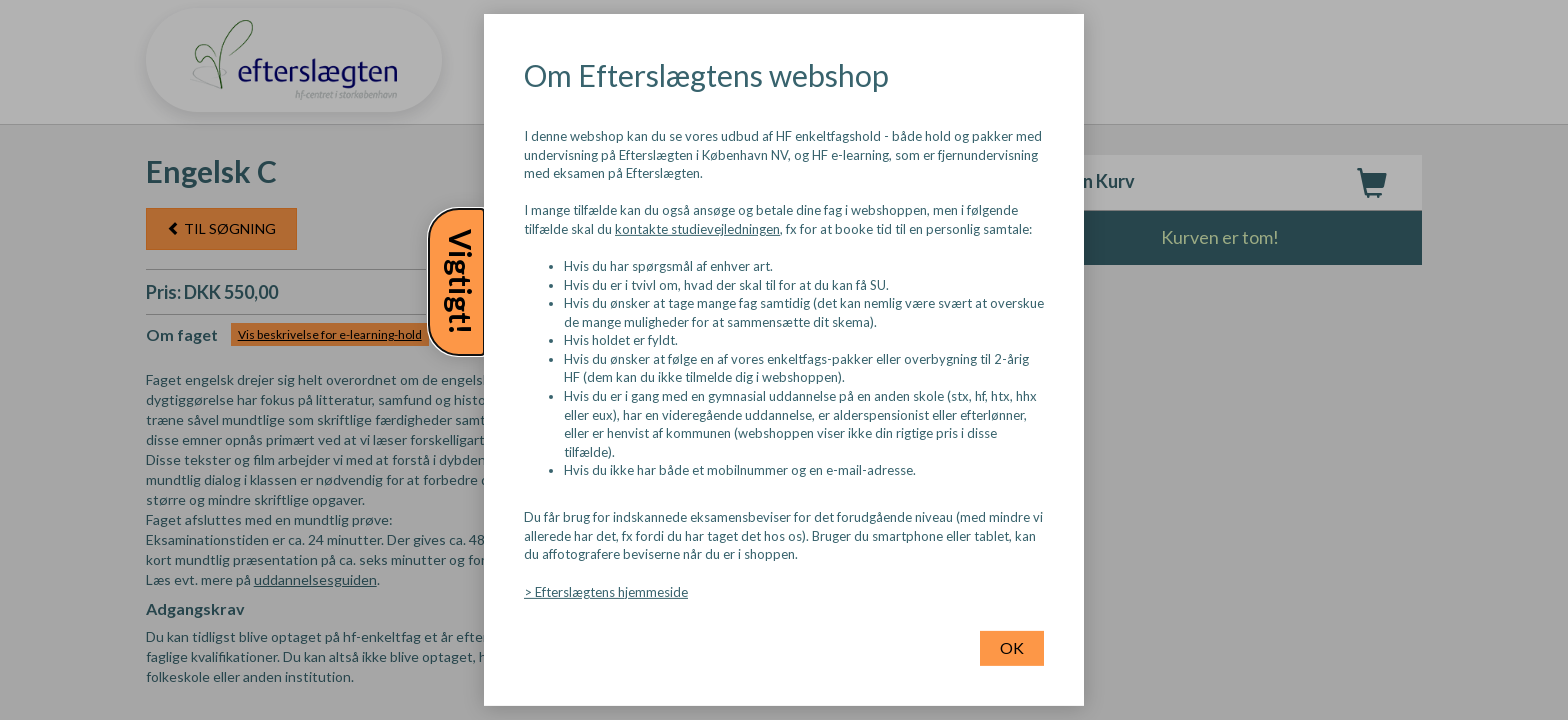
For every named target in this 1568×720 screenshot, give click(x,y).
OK (1012, 647)
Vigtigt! (461, 282)
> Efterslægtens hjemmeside (606, 591)
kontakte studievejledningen (697, 229)
